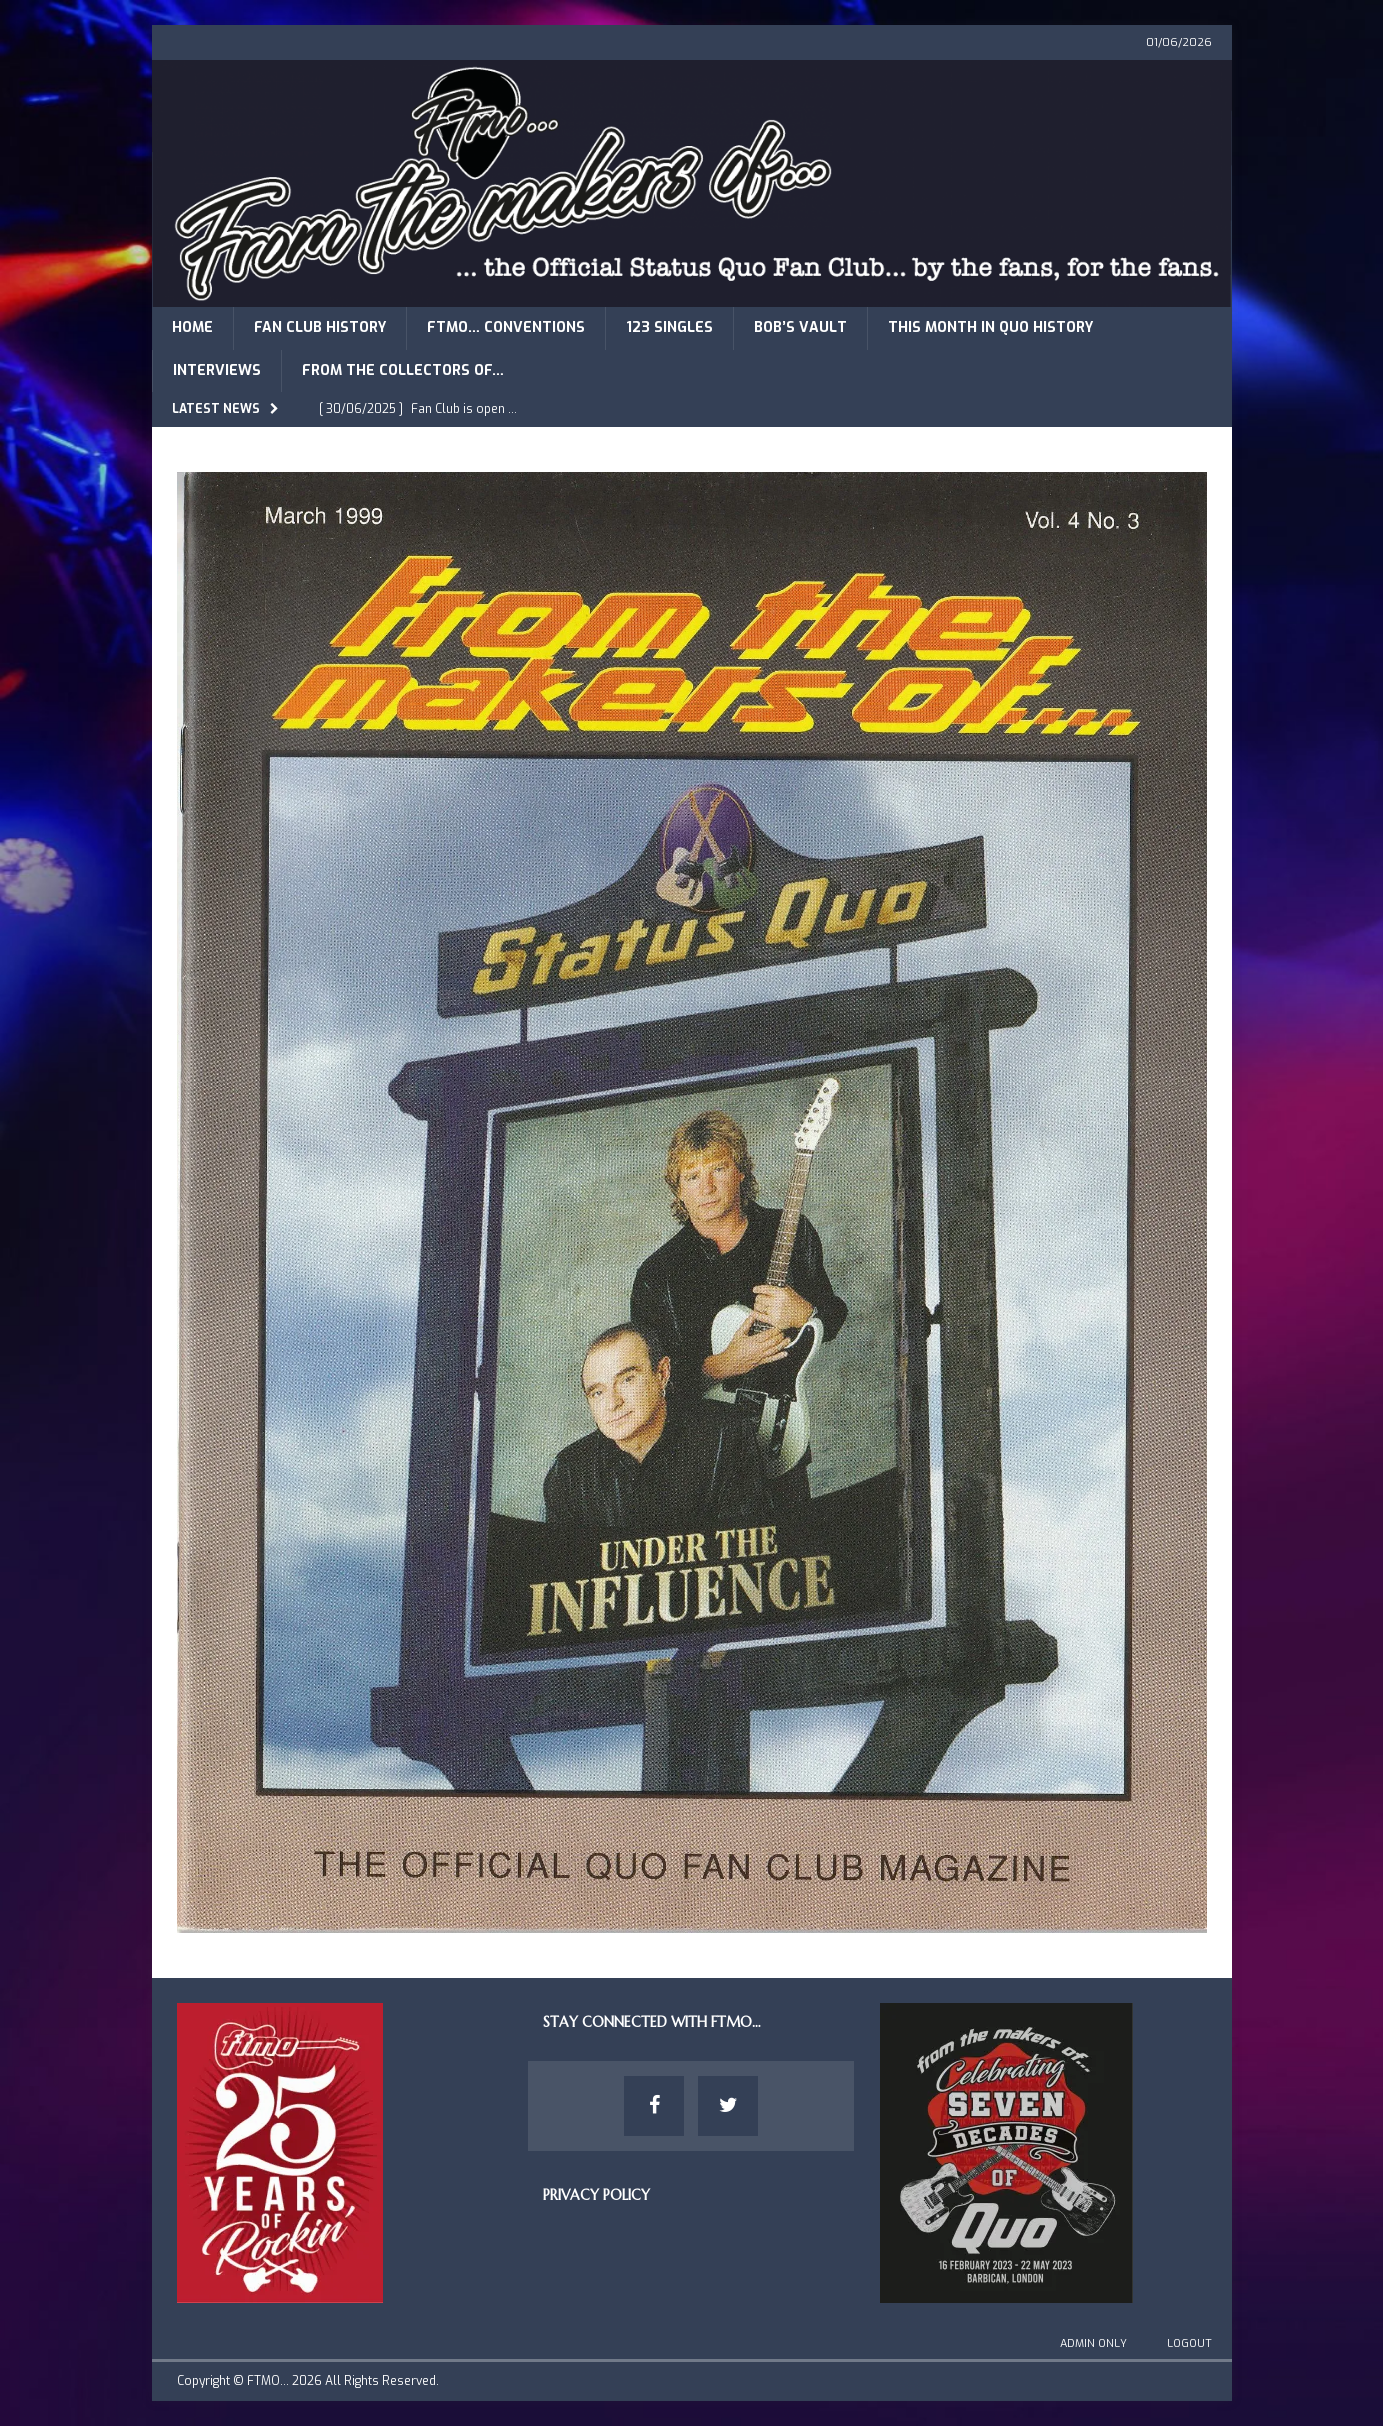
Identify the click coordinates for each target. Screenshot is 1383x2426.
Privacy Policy (596, 2195)
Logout (1189, 2343)
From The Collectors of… (403, 370)
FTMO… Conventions (506, 327)
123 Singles (669, 327)
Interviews (217, 370)
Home (192, 327)
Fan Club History (320, 327)
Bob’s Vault (800, 327)
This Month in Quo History (990, 327)
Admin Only (1093, 2343)
